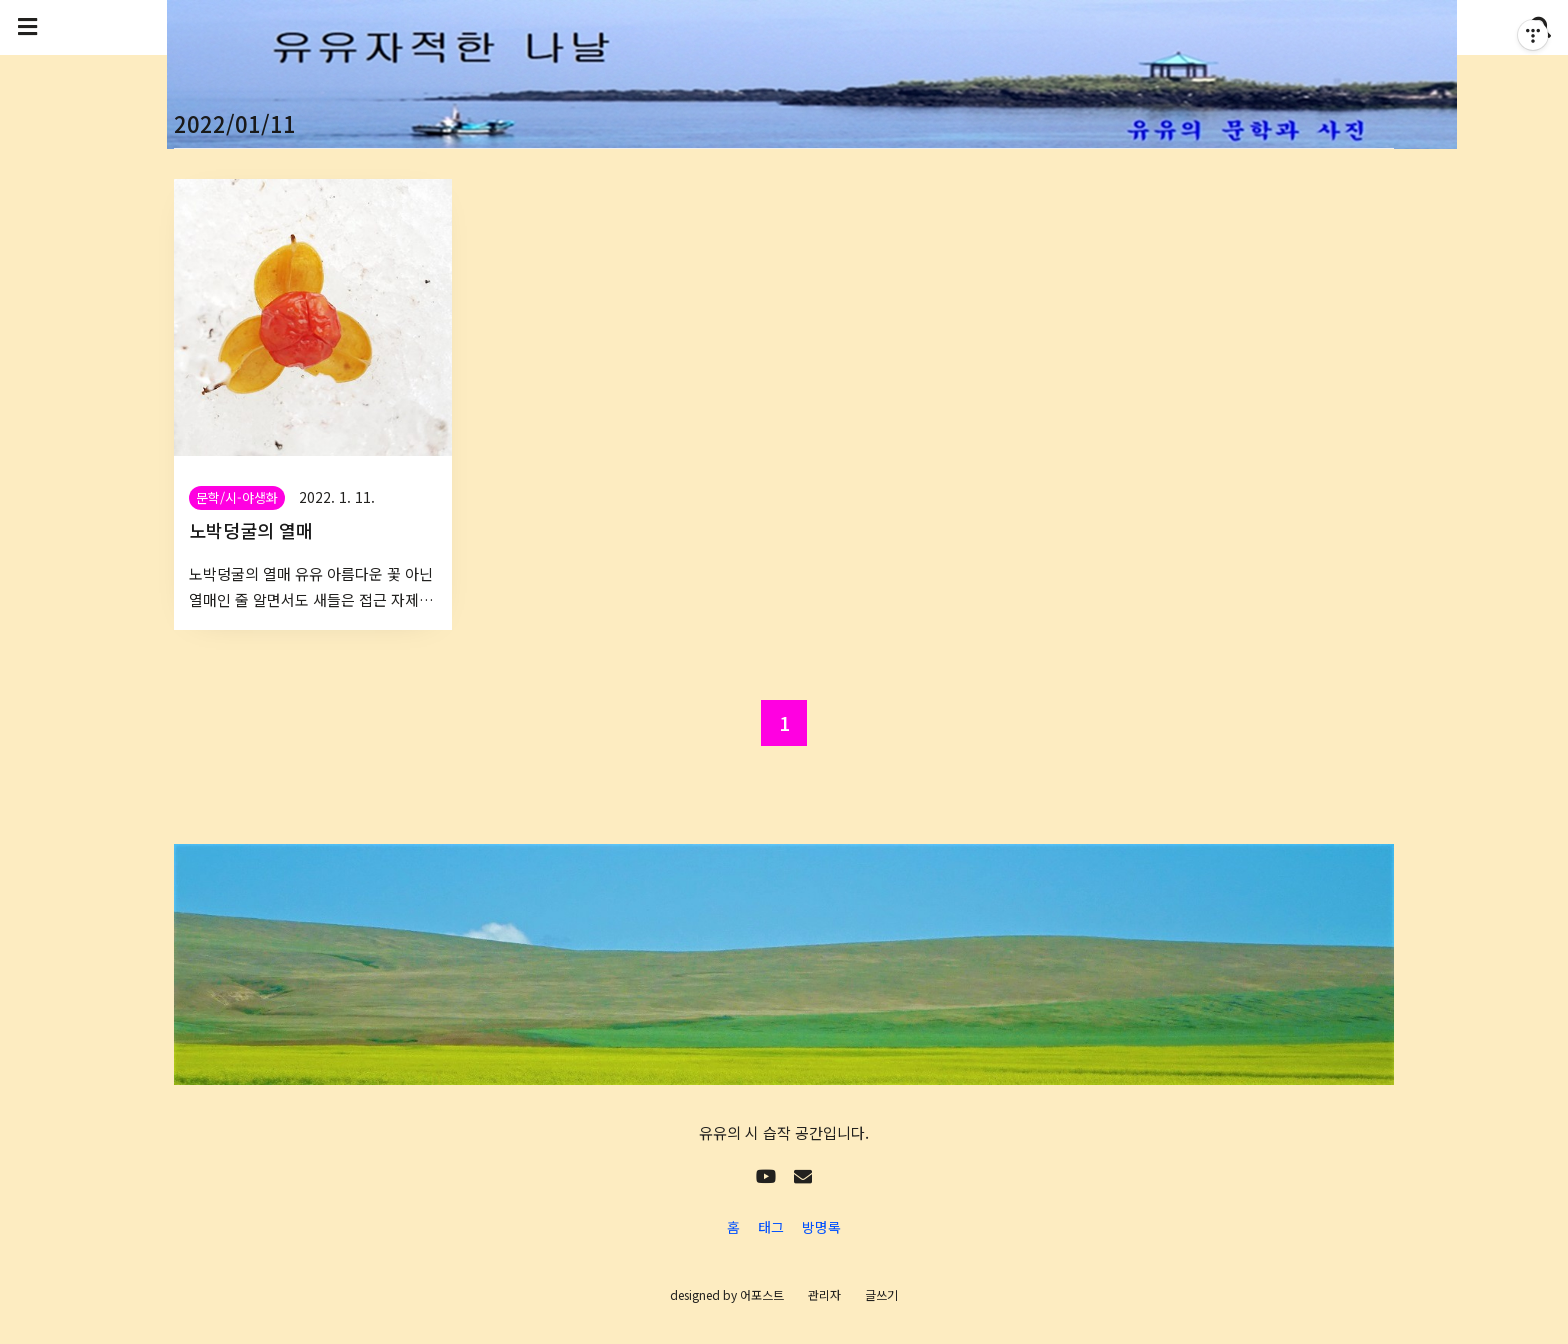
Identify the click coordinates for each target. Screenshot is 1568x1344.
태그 (771, 1227)
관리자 (824, 1294)
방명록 (821, 1227)
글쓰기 (881, 1294)
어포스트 (762, 1294)
